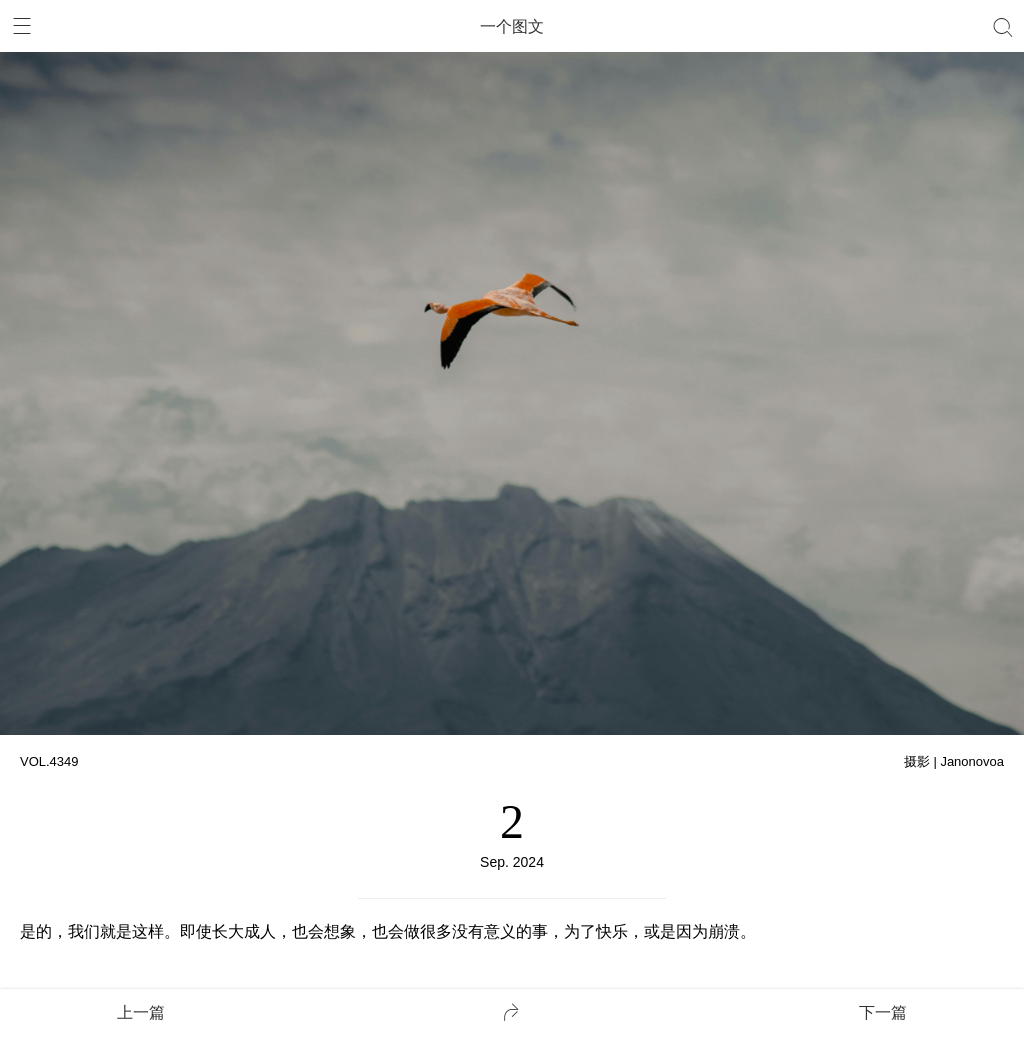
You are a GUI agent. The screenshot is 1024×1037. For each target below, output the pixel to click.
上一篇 (141, 1012)
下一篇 (883, 1012)
